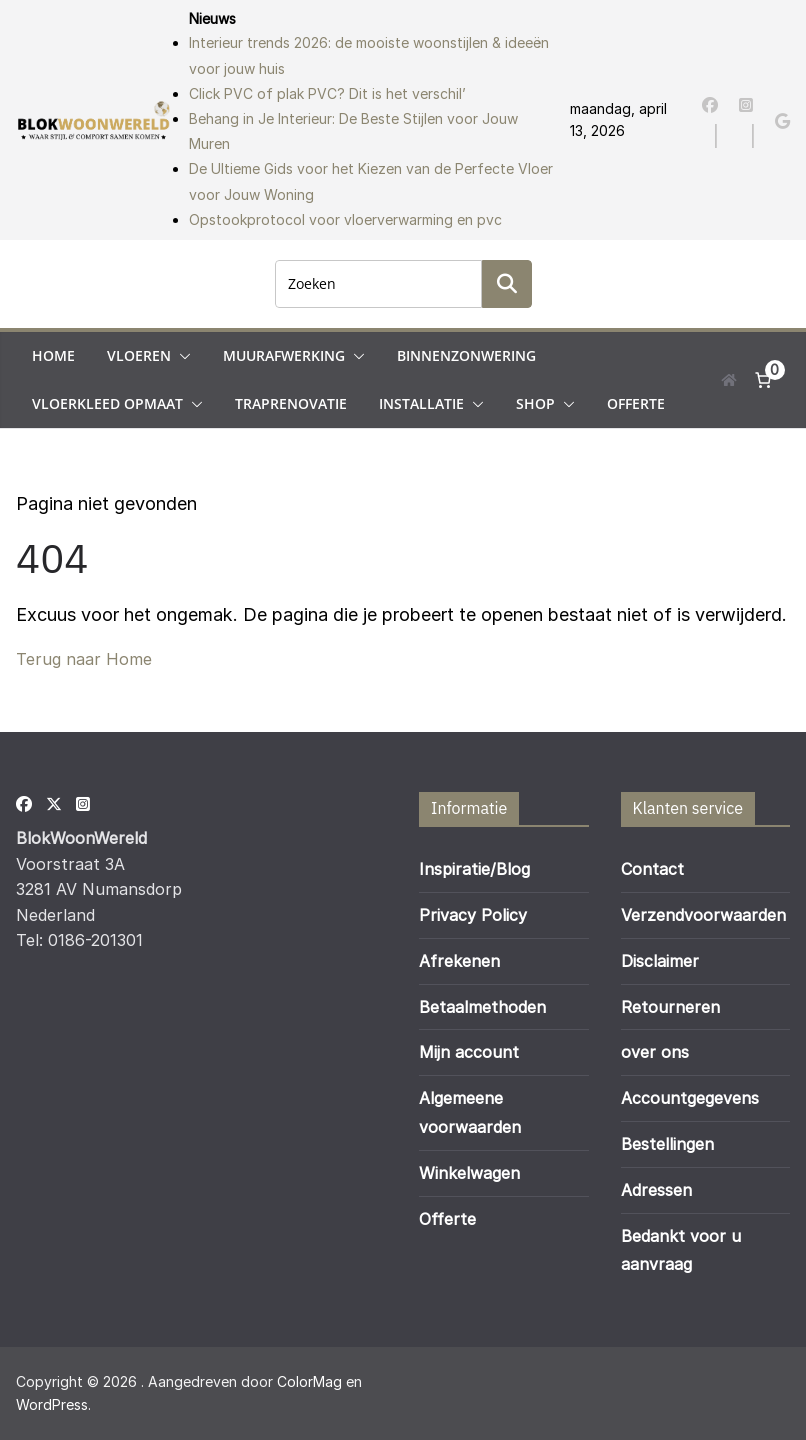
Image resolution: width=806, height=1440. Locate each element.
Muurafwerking (284, 355)
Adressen (656, 1190)
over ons (655, 1052)
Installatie (421, 403)
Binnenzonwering (466, 355)
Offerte (636, 403)
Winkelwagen (469, 1173)
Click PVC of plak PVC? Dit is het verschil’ (327, 93)
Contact (652, 869)
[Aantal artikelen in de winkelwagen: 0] (763, 380)
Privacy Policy (473, 915)
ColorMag (309, 1381)
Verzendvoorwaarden (703, 915)
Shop (535, 403)
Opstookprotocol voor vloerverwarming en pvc (345, 219)
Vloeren (139, 355)
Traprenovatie (291, 403)
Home (53, 355)
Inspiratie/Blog (474, 869)
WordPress (52, 1404)
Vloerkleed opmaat (107, 403)
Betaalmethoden (482, 1007)
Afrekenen (459, 961)
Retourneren (670, 1007)
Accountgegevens (690, 1098)
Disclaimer (660, 961)
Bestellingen (667, 1144)
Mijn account (469, 1052)
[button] (181, 356)
